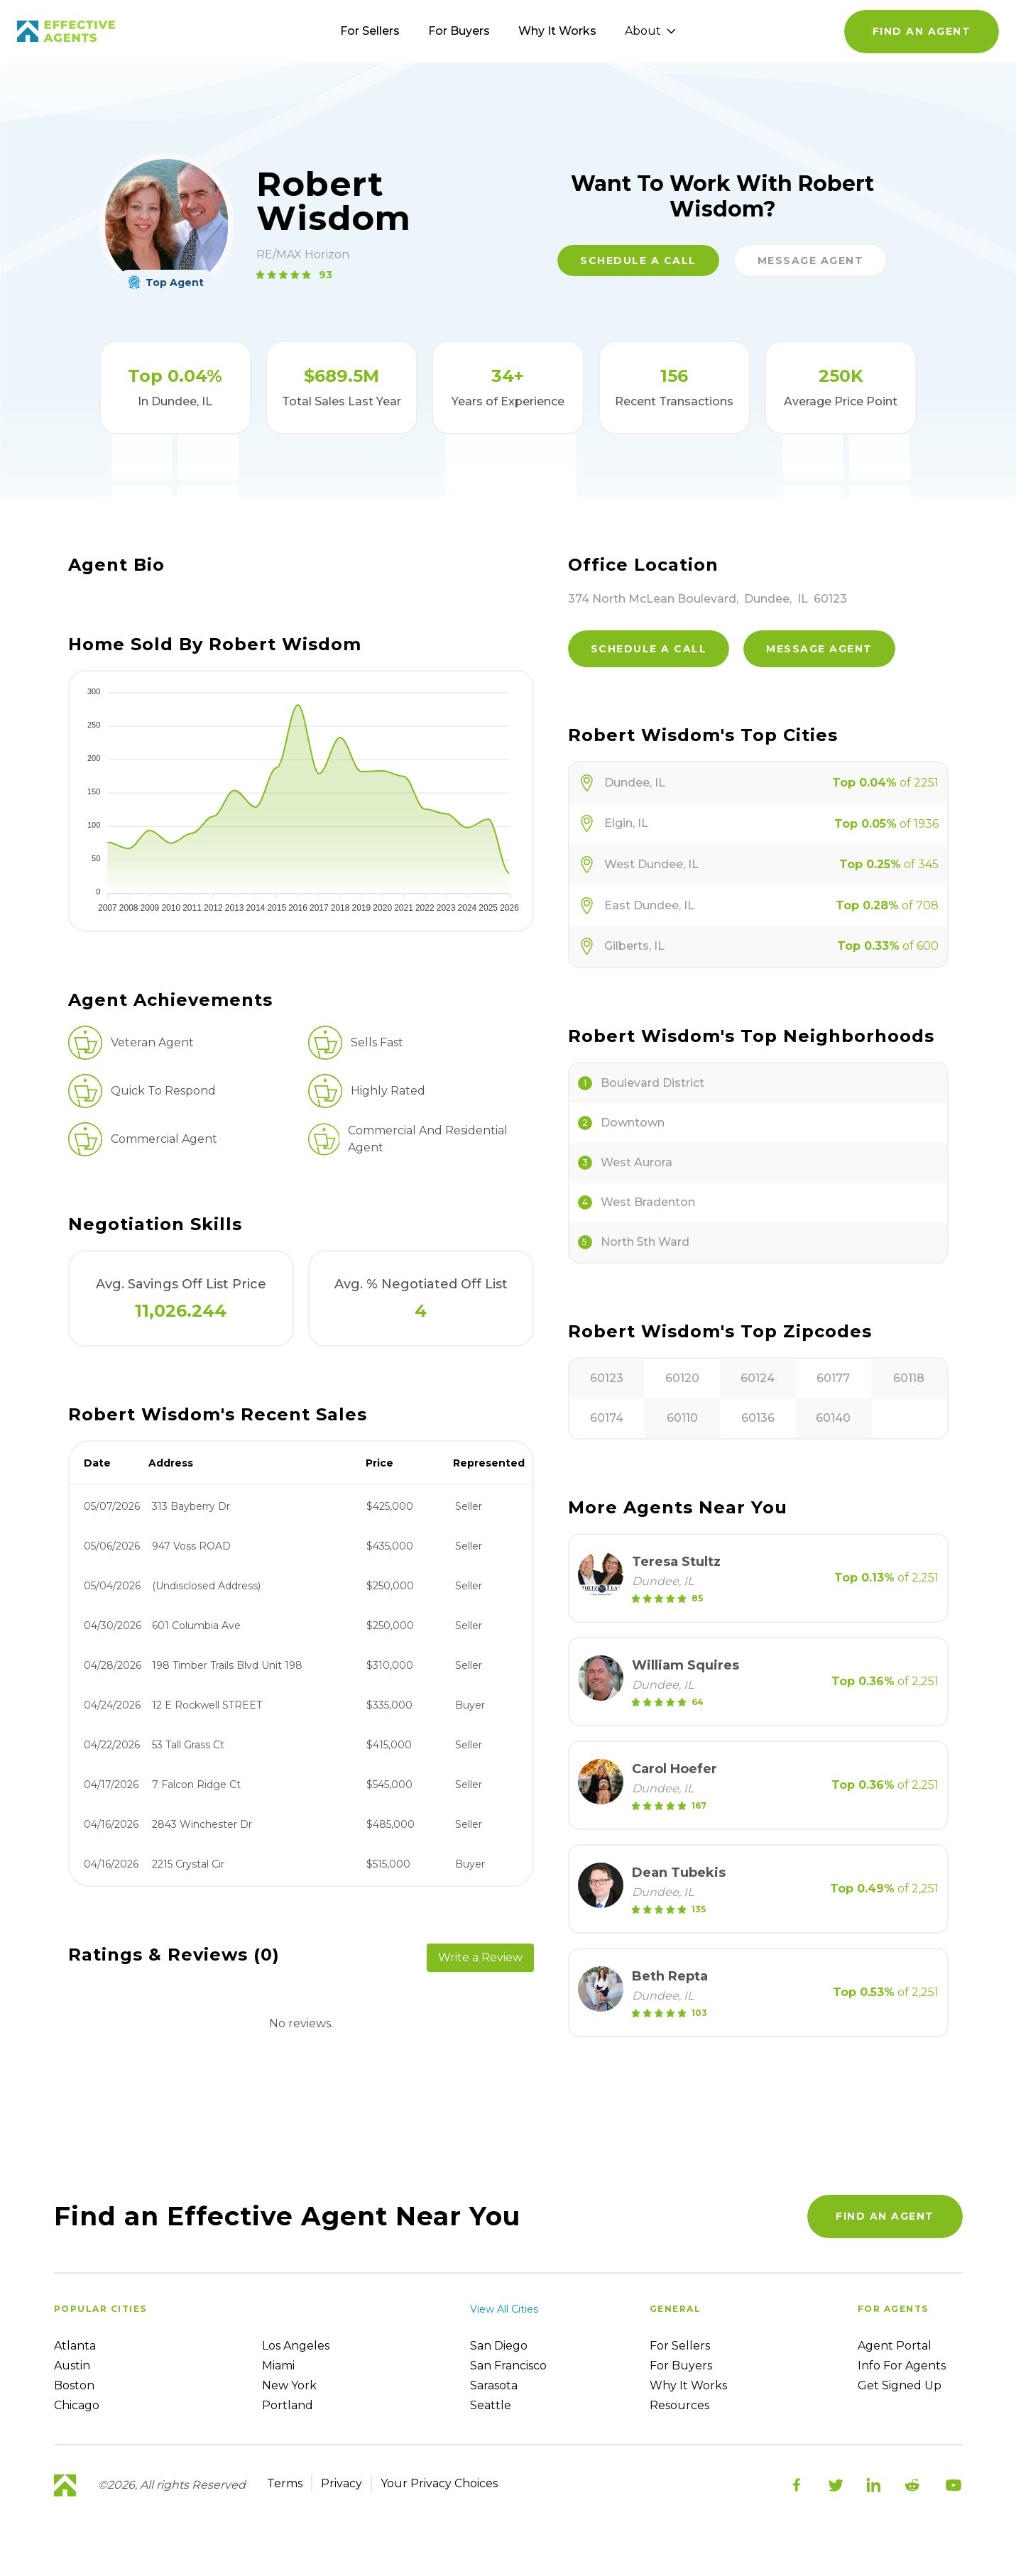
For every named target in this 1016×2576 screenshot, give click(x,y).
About (650, 31)
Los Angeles (295, 2345)
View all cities (504, 2309)
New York (289, 2385)
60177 (833, 1378)
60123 (606, 1378)
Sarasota (494, 2385)
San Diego (499, 2345)
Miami (278, 2365)
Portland (287, 2405)
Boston (74, 2385)
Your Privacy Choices (439, 2483)
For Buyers (459, 31)
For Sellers (370, 31)
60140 (833, 1418)
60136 (758, 1418)
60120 (682, 1378)
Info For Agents (902, 2365)
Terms (284, 2483)
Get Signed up (899, 2385)
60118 (908, 1378)
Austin (72, 2365)
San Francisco (508, 2365)
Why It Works (557, 31)
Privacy (341, 2483)
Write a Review (480, 1957)
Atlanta (75, 2345)
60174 (606, 1418)
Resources (679, 2405)
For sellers (680, 2345)
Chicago (76, 2405)
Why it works (688, 2385)
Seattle (490, 2405)
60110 (682, 1418)
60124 (758, 1378)
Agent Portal (895, 2345)
